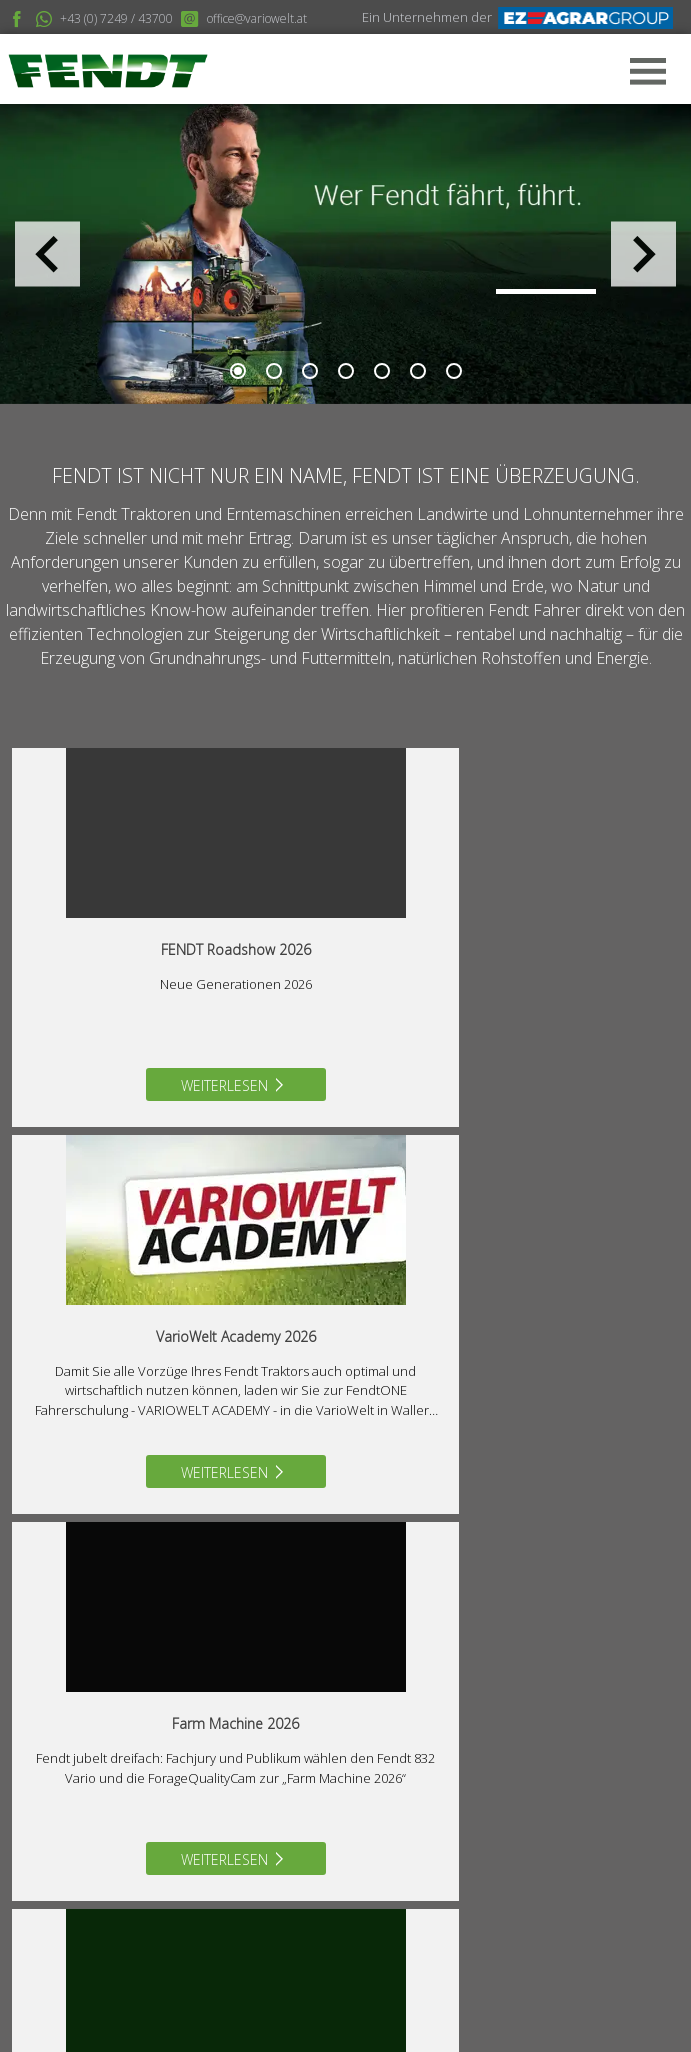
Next (643, 254)
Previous (47, 254)
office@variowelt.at (136, 1795)
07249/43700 (119, 1759)
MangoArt (572, 2012)
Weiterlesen (177, 1085)
